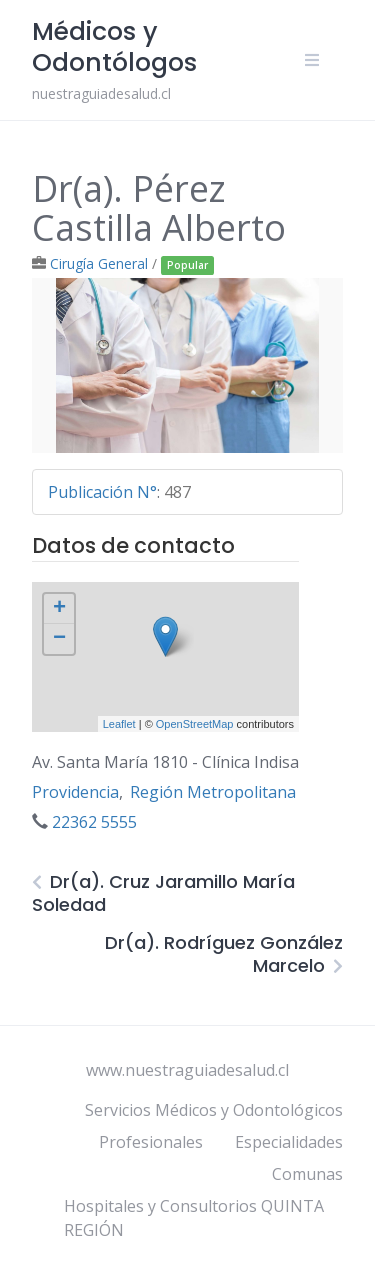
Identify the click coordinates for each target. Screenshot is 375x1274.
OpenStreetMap (195, 724)
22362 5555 (94, 822)
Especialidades (289, 1142)
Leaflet (119, 724)
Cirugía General (99, 263)
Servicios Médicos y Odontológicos (214, 1110)
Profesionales (151, 1142)
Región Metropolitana (213, 792)
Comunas (307, 1174)
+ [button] (59, 609)
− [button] (59, 639)
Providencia (75, 792)
